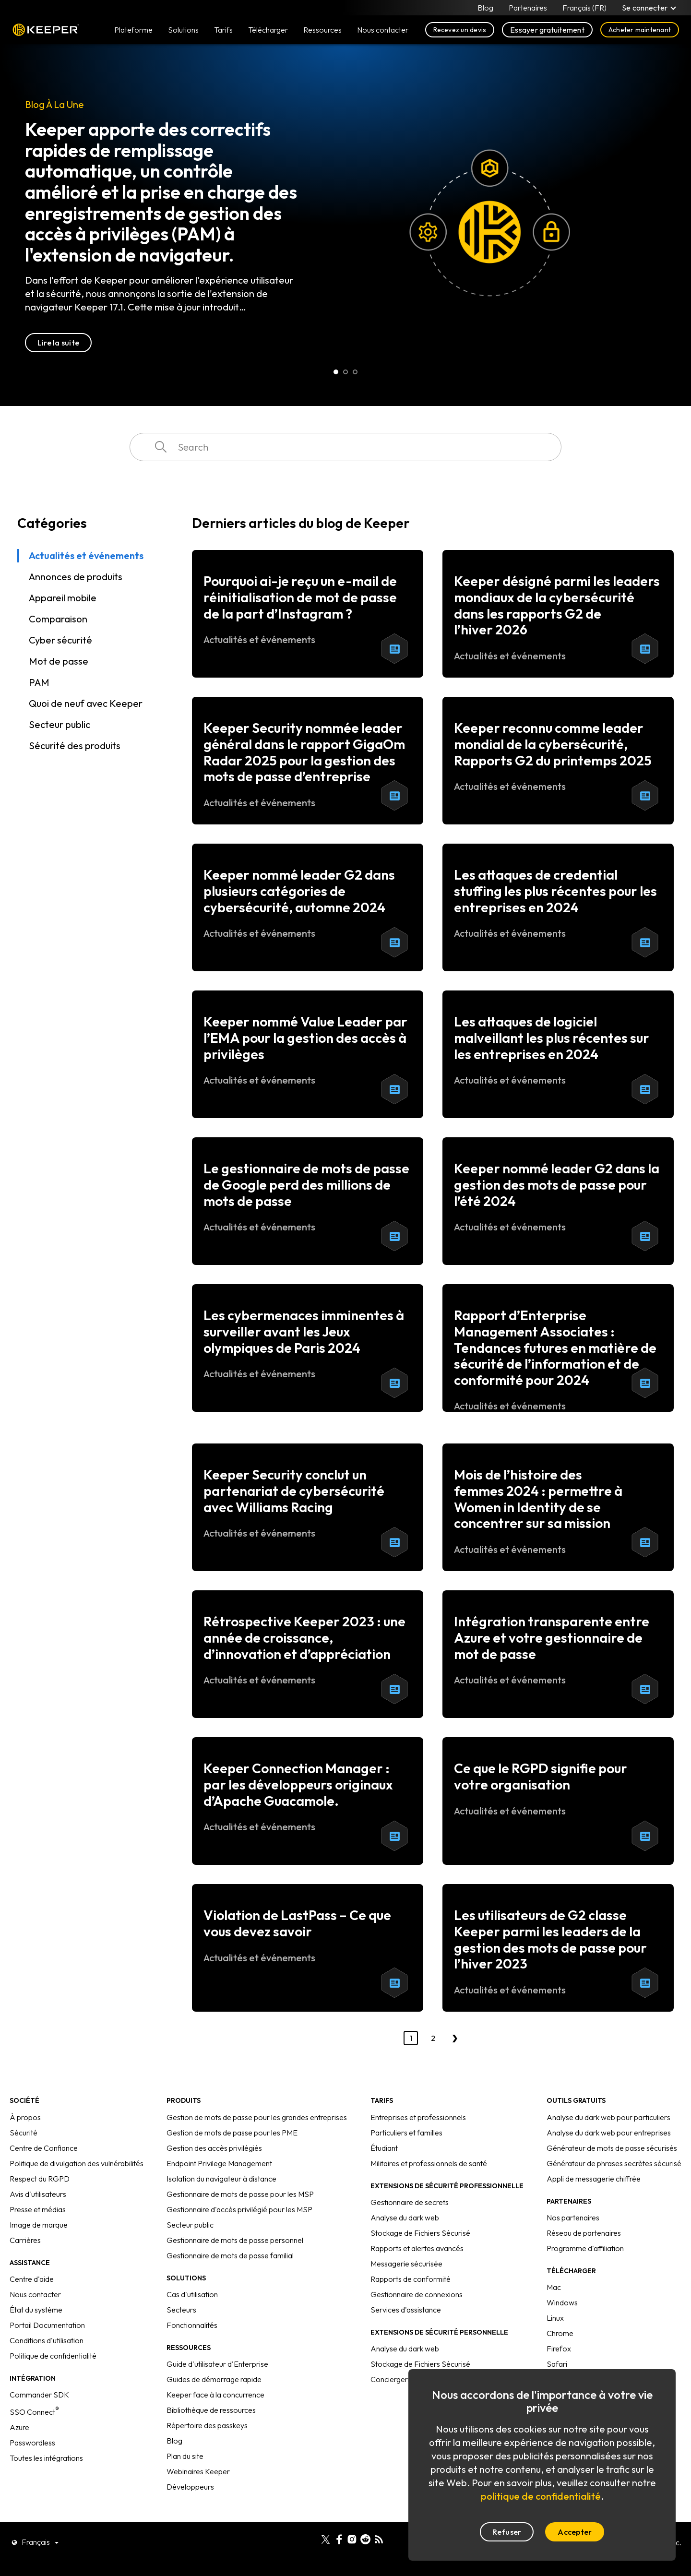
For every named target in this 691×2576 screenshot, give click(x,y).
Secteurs (181, 2309)
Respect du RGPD (40, 2178)
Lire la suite (58, 342)
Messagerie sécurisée (406, 2263)
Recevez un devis (460, 29)
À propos (25, 2117)
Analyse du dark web (404, 2217)
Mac (554, 2287)
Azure (19, 2427)
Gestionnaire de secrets (409, 2202)
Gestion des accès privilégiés (214, 2148)
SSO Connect (34, 2412)
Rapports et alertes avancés (417, 2248)
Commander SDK (39, 2394)
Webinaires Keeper (198, 2471)
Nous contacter (35, 2294)
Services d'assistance (405, 2309)
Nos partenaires (573, 2217)
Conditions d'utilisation (46, 2340)
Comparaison (58, 619)
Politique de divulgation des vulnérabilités (76, 2163)
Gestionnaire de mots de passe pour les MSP (240, 2194)
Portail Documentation (47, 2325)
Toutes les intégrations (46, 2458)
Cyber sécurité (60, 640)
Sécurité (23, 2132)
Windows (562, 2302)
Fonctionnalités (192, 2325)
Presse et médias (38, 2209)
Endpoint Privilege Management (219, 2163)
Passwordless (32, 2442)
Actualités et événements (86, 555)
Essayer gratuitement (547, 30)
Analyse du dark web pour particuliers (608, 2117)
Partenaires (528, 7)
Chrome (560, 2333)
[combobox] (345, 447)
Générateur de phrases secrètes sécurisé (614, 2163)
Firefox (559, 2348)
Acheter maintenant (639, 29)
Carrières (25, 2240)
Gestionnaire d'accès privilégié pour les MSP (239, 2209)
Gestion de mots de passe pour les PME (232, 2132)
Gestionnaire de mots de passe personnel (235, 2240)
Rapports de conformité (410, 2279)
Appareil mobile (62, 598)
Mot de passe (58, 661)
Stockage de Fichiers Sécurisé (420, 2233)
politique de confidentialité (541, 2496)
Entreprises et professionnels (418, 2117)
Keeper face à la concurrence (215, 2394)
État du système (36, 2309)
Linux (555, 2318)
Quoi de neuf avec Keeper (86, 703)
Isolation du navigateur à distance (221, 2178)
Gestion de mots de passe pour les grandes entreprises (257, 2117)
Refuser (507, 2532)
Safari (557, 2364)
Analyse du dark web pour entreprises (609, 2132)
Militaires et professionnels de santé (428, 2163)
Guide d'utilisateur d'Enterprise (217, 2364)
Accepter (575, 2532)
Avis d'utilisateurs (38, 2194)
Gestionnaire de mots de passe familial (230, 2255)
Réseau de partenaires (584, 2233)
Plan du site (185, 2456)
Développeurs (190, 2487)
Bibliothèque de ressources (211, 2410)
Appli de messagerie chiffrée (594, 2178)
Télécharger (268, 30)
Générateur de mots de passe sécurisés (612, 2148)
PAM (39, 682)
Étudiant (384, 2148)
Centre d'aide (32, 2279)
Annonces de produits (75, 577)
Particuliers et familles (406, 2132)
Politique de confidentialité (53, 2356)
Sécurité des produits (74, 745)
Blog (485, 7)
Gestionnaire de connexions (416, 2294)
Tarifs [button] (223, 30)
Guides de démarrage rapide (214, 2379)
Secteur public (59, 724)
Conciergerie (392, 2379)
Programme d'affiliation (585, 2248)
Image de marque (39, 2225)
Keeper (46, 30)
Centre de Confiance (44, 2148)
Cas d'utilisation (192, 2294)
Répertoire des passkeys (207, 2425)
